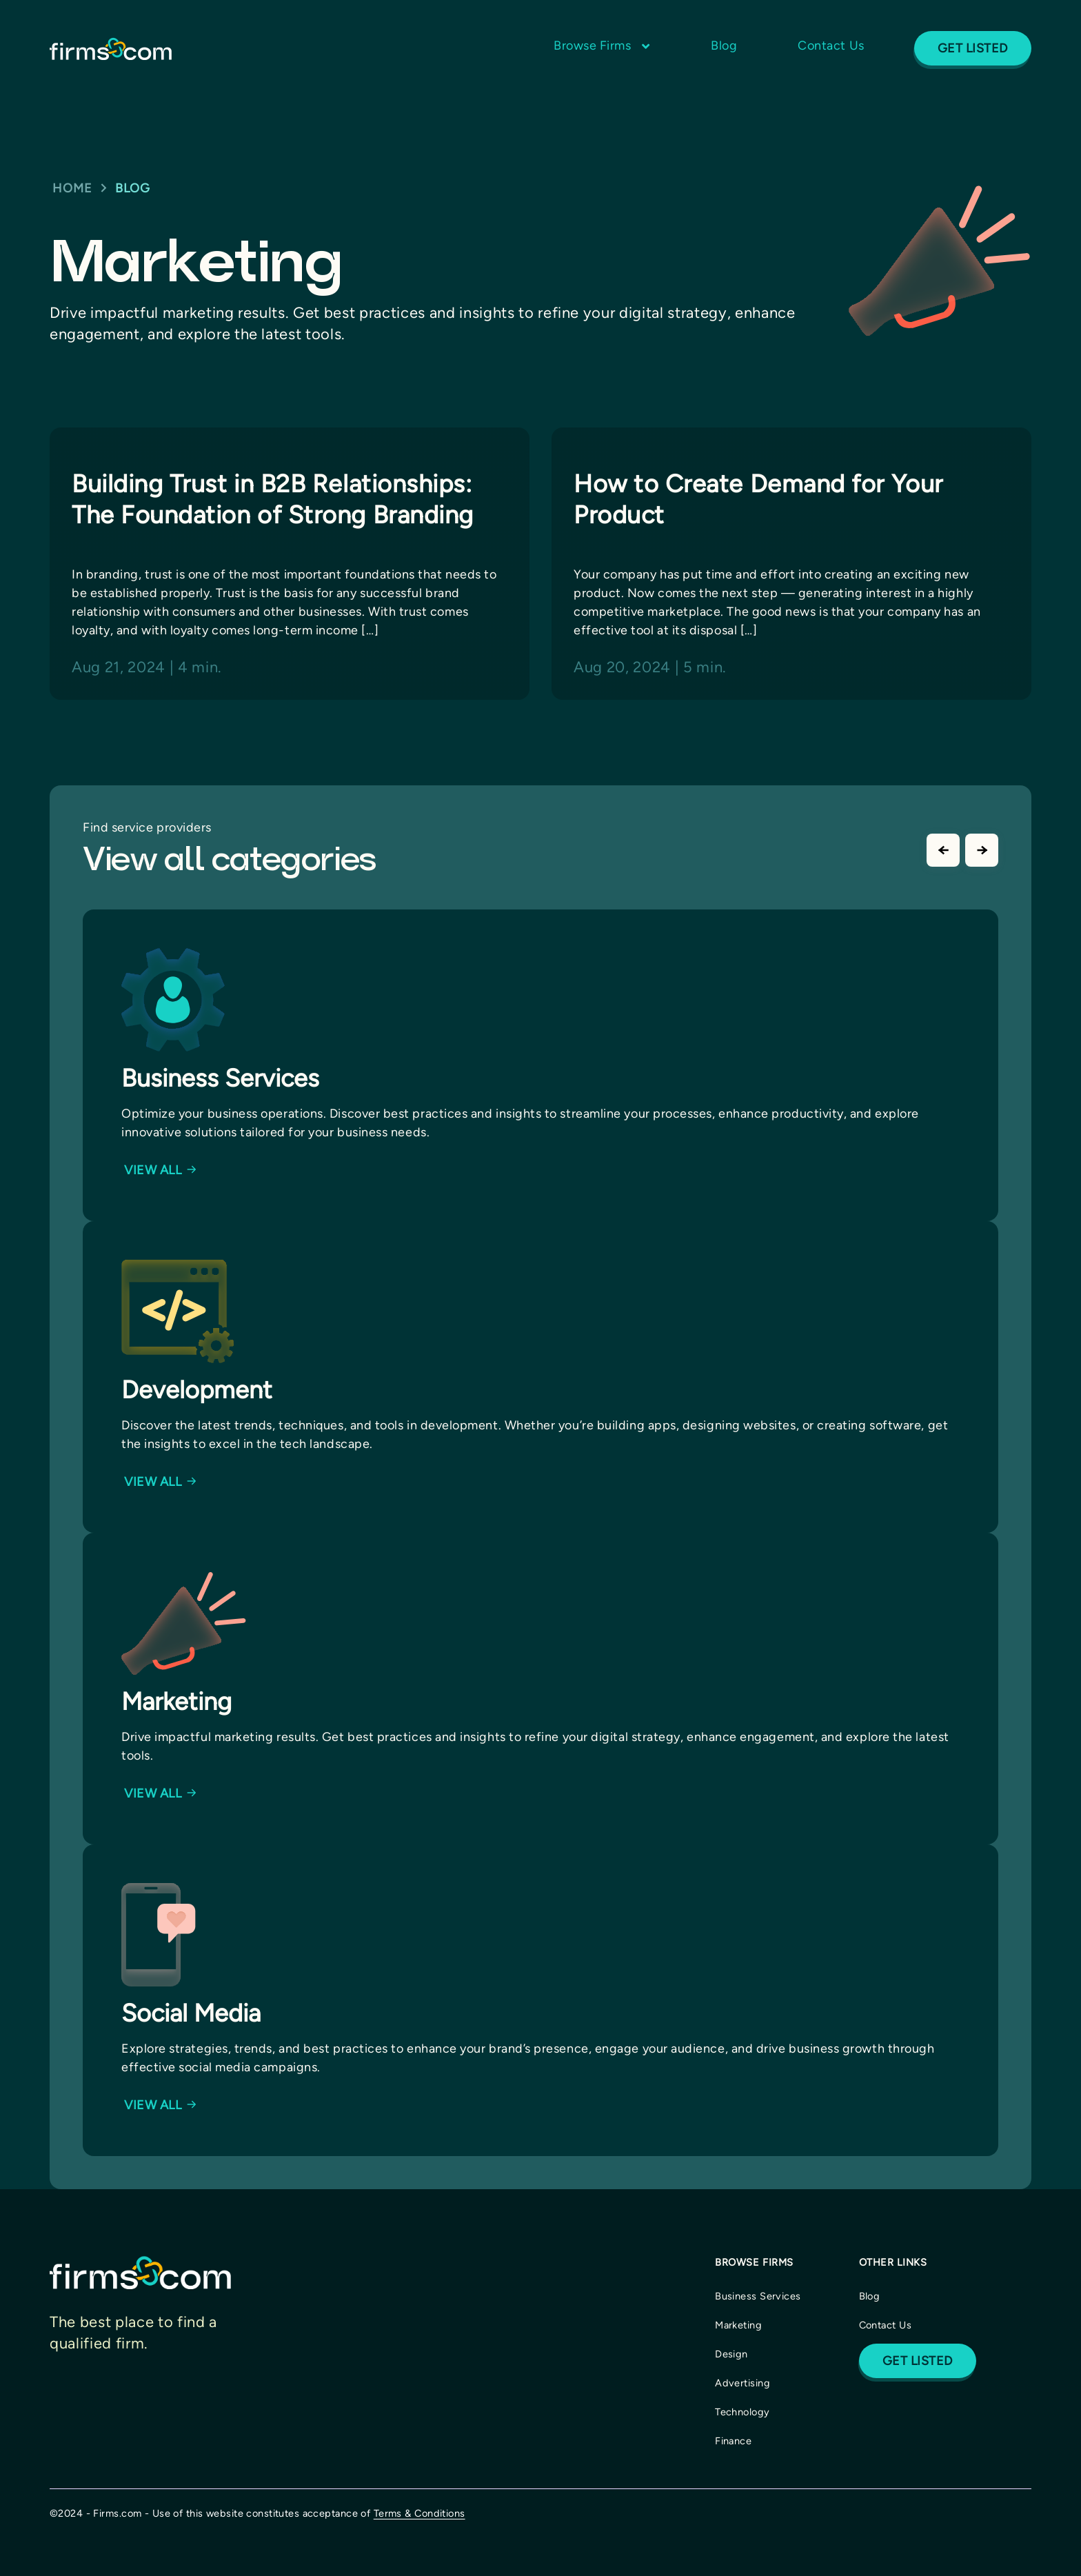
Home (72, 188)
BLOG (133, 188)
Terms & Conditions (419, 2513)
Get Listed (973, 48)
